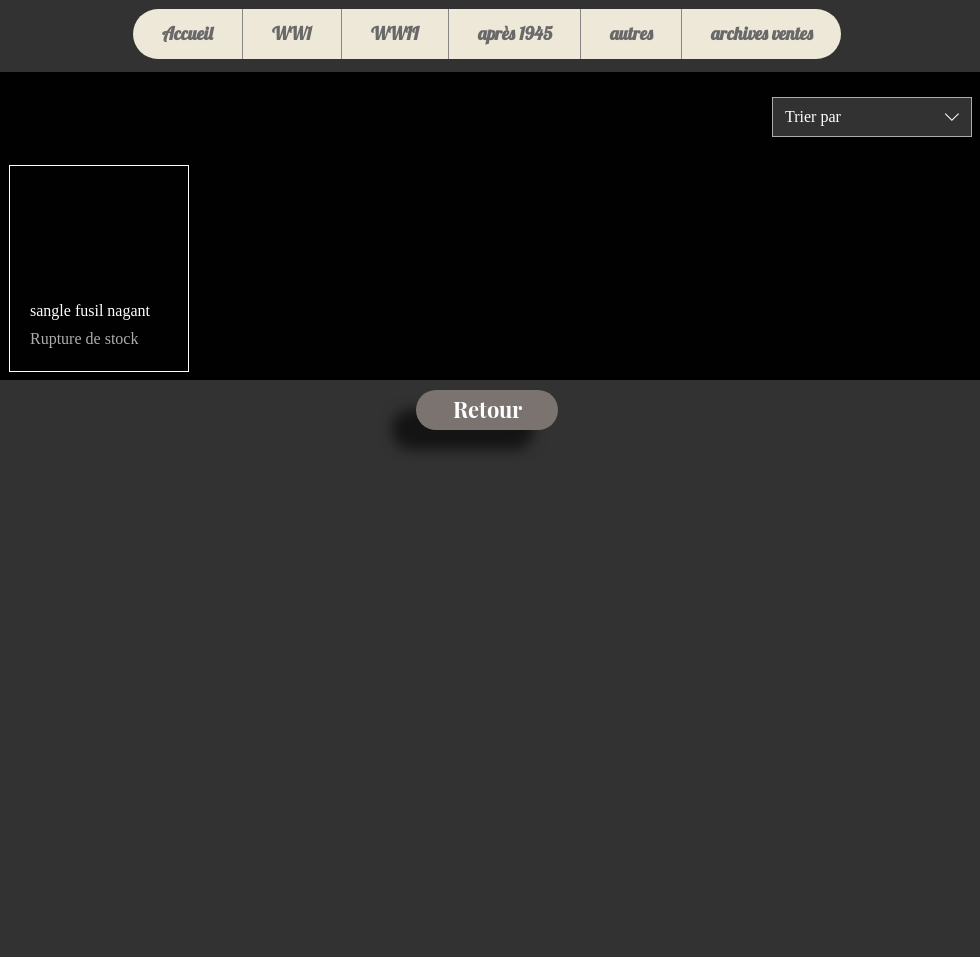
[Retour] (487, 410)
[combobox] (872, 117)
